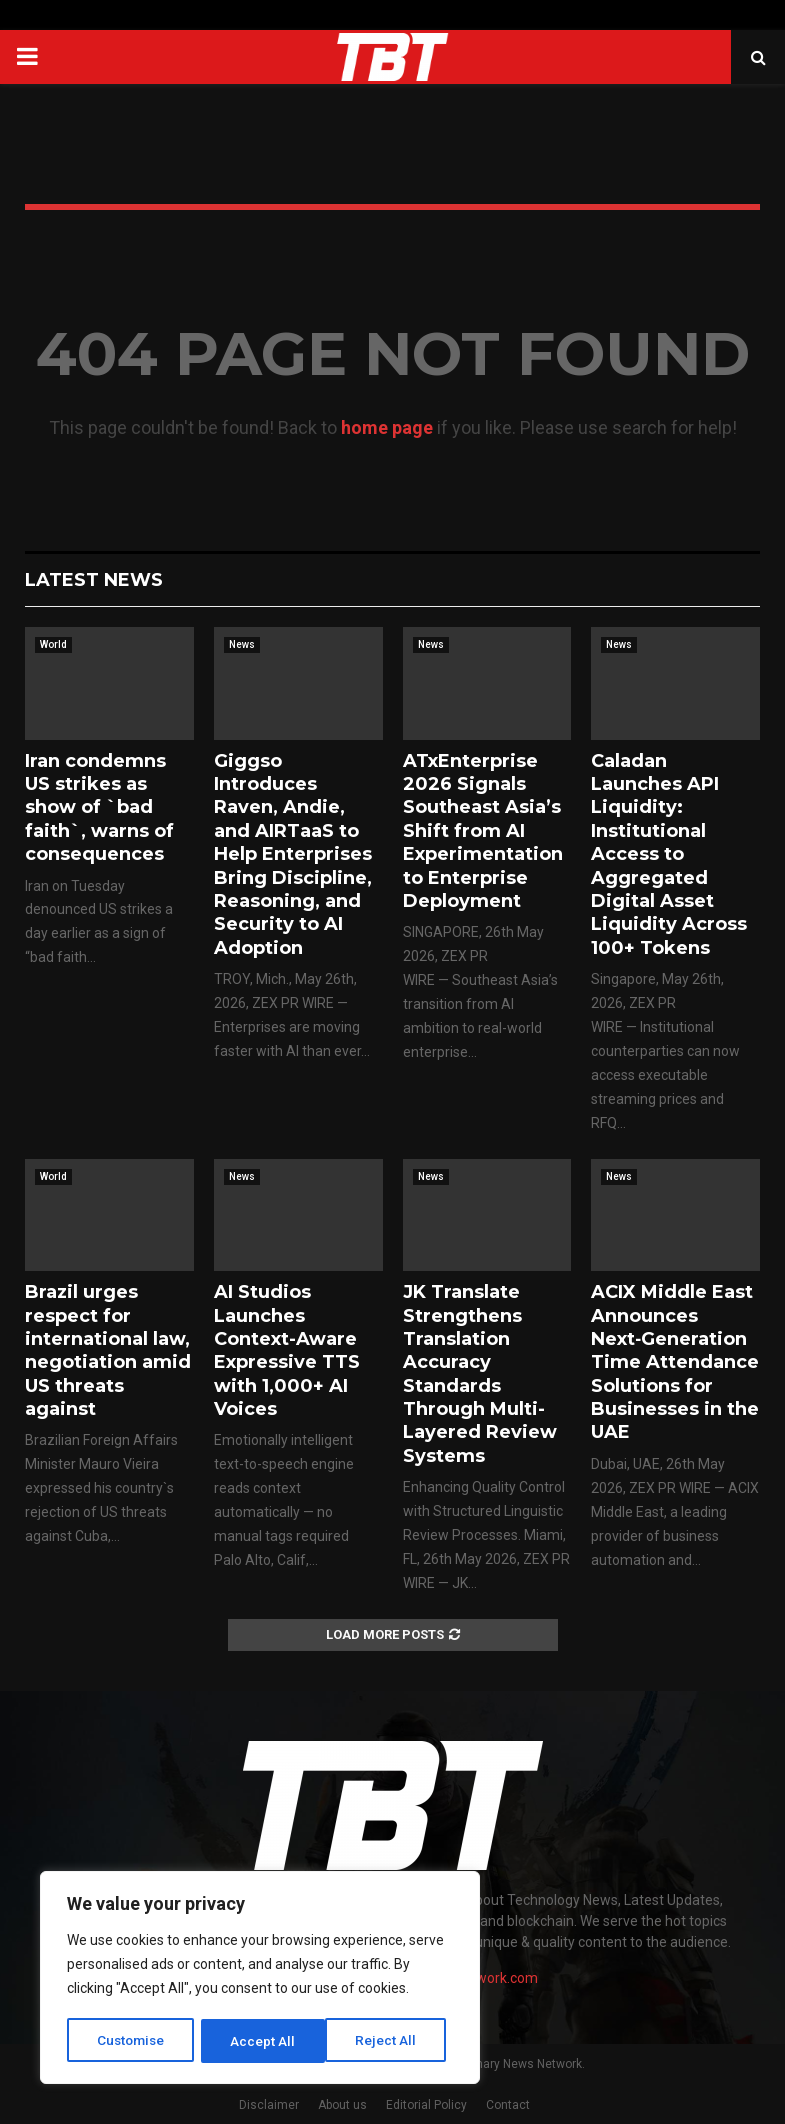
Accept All (391, 2041)
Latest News (94, 580)
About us (342, 2105)
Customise (131, 2041)
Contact (508, 2105)
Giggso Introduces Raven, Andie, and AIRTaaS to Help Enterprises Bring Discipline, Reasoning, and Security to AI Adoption (293, 854)
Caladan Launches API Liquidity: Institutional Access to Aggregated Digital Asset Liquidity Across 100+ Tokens (669, 854)
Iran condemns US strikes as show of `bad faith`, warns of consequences (99, 808)
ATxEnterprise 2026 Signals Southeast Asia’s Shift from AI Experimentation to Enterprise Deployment (483, 831)
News (242, 644)
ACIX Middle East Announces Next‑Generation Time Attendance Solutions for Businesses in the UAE (675, 1362)
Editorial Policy (426, 2105)
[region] (260, 1979)
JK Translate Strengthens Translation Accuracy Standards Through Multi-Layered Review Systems (480, 1374)
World (53, 644)
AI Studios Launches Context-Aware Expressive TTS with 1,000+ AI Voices (287, 1350)
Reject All (263, 2041)
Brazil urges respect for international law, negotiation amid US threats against (108, 1350)
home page (387, 427)
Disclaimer (269, 2105)
